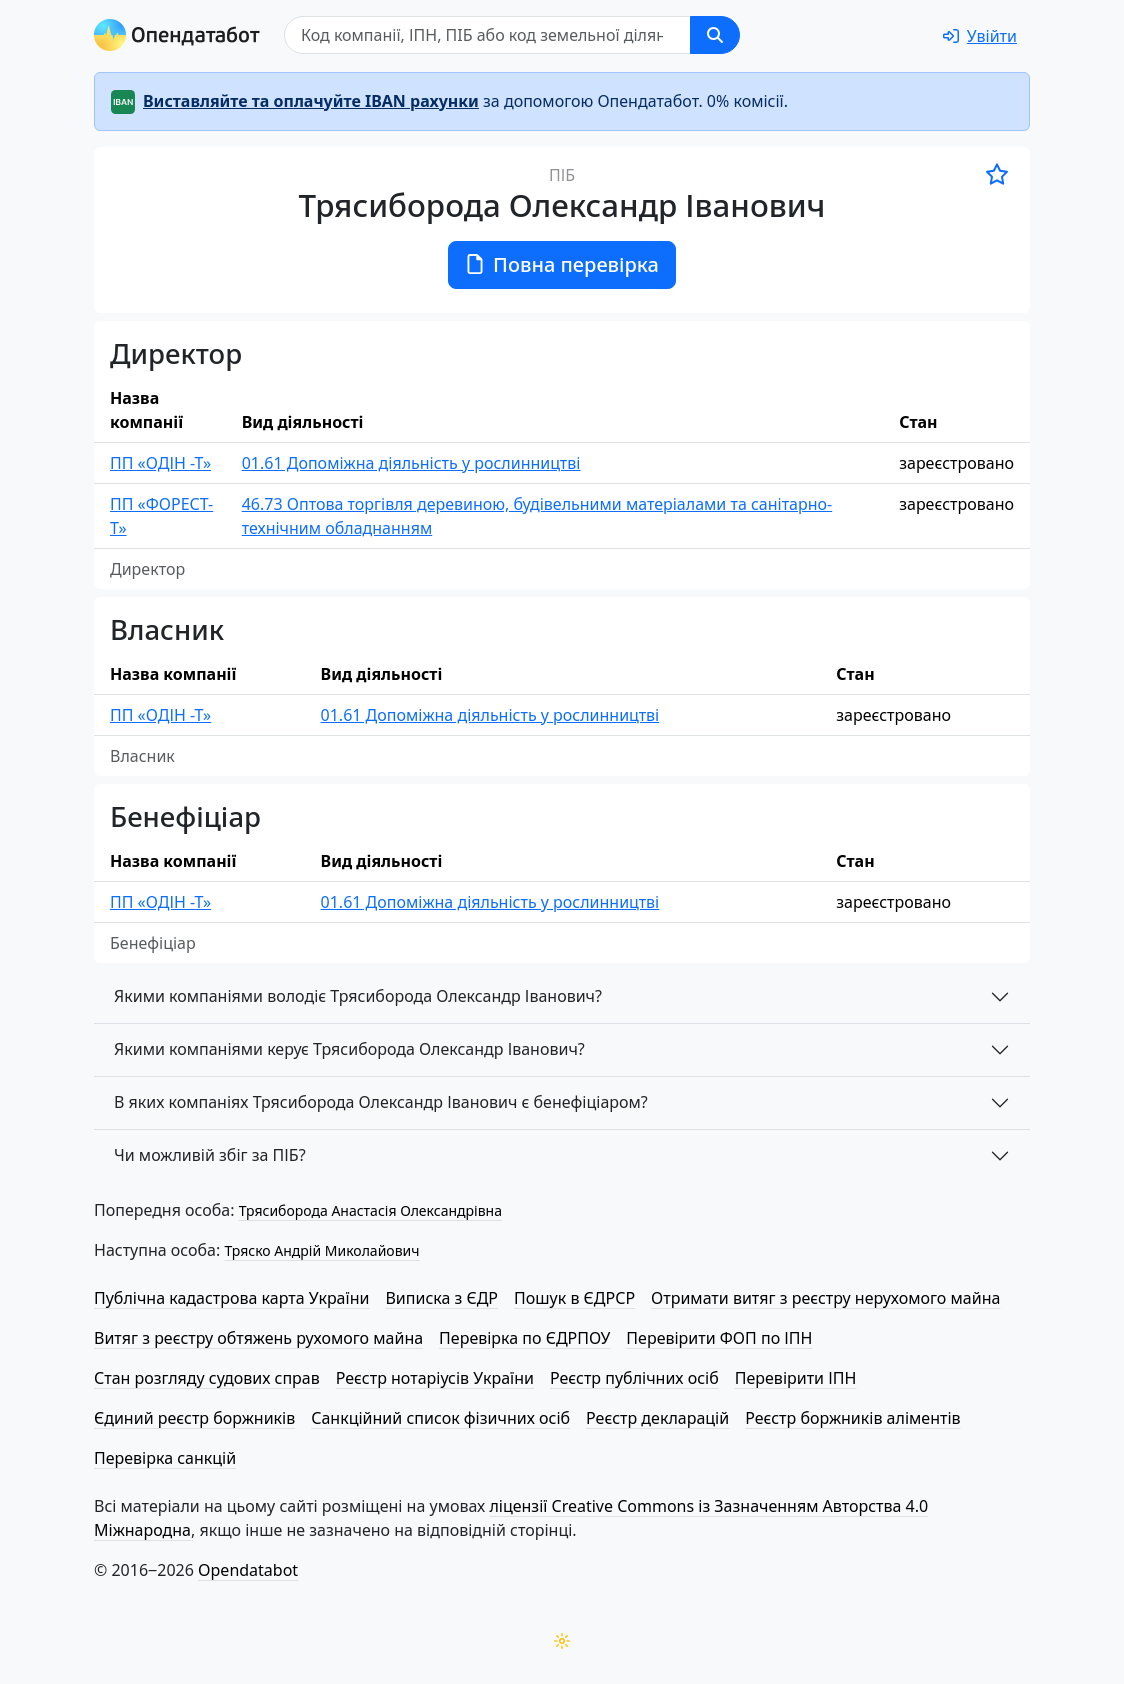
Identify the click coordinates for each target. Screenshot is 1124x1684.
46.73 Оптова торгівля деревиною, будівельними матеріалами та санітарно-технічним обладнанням (537, 516)
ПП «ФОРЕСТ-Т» (161, 516)
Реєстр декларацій (657, 1418)
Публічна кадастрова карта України (231, 1298)
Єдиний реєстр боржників (194, 1418)
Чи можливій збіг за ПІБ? (210, 1155)
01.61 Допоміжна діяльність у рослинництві (411, 463)
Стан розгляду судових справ (207, 1378)
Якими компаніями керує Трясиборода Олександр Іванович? (349, 1049)
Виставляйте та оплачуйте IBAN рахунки (311, 101)
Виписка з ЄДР (441, 1298)
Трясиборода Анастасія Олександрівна (370, 1210)
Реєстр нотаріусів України (435, 1378)
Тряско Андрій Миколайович (321, 1250)
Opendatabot (248, 1570)
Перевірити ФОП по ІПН (719, 1338)
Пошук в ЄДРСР (574, 1298)
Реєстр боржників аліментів (852, 1418)
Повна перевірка (562, 264)
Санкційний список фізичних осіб (440, 1418)
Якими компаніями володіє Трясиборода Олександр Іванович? (358, 996)
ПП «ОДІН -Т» (160, 463)
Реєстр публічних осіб (634, 1378)
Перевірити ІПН (796, 1378)
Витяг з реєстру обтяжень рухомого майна (258, 1338)
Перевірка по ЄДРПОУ (524, 1338)
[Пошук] (487, 35)
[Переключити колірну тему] (562, 1641)
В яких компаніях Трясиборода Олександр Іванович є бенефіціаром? (381, 1102)
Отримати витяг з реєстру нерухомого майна (825, 1298)
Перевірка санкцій (165, 1458)
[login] (980, 36)
